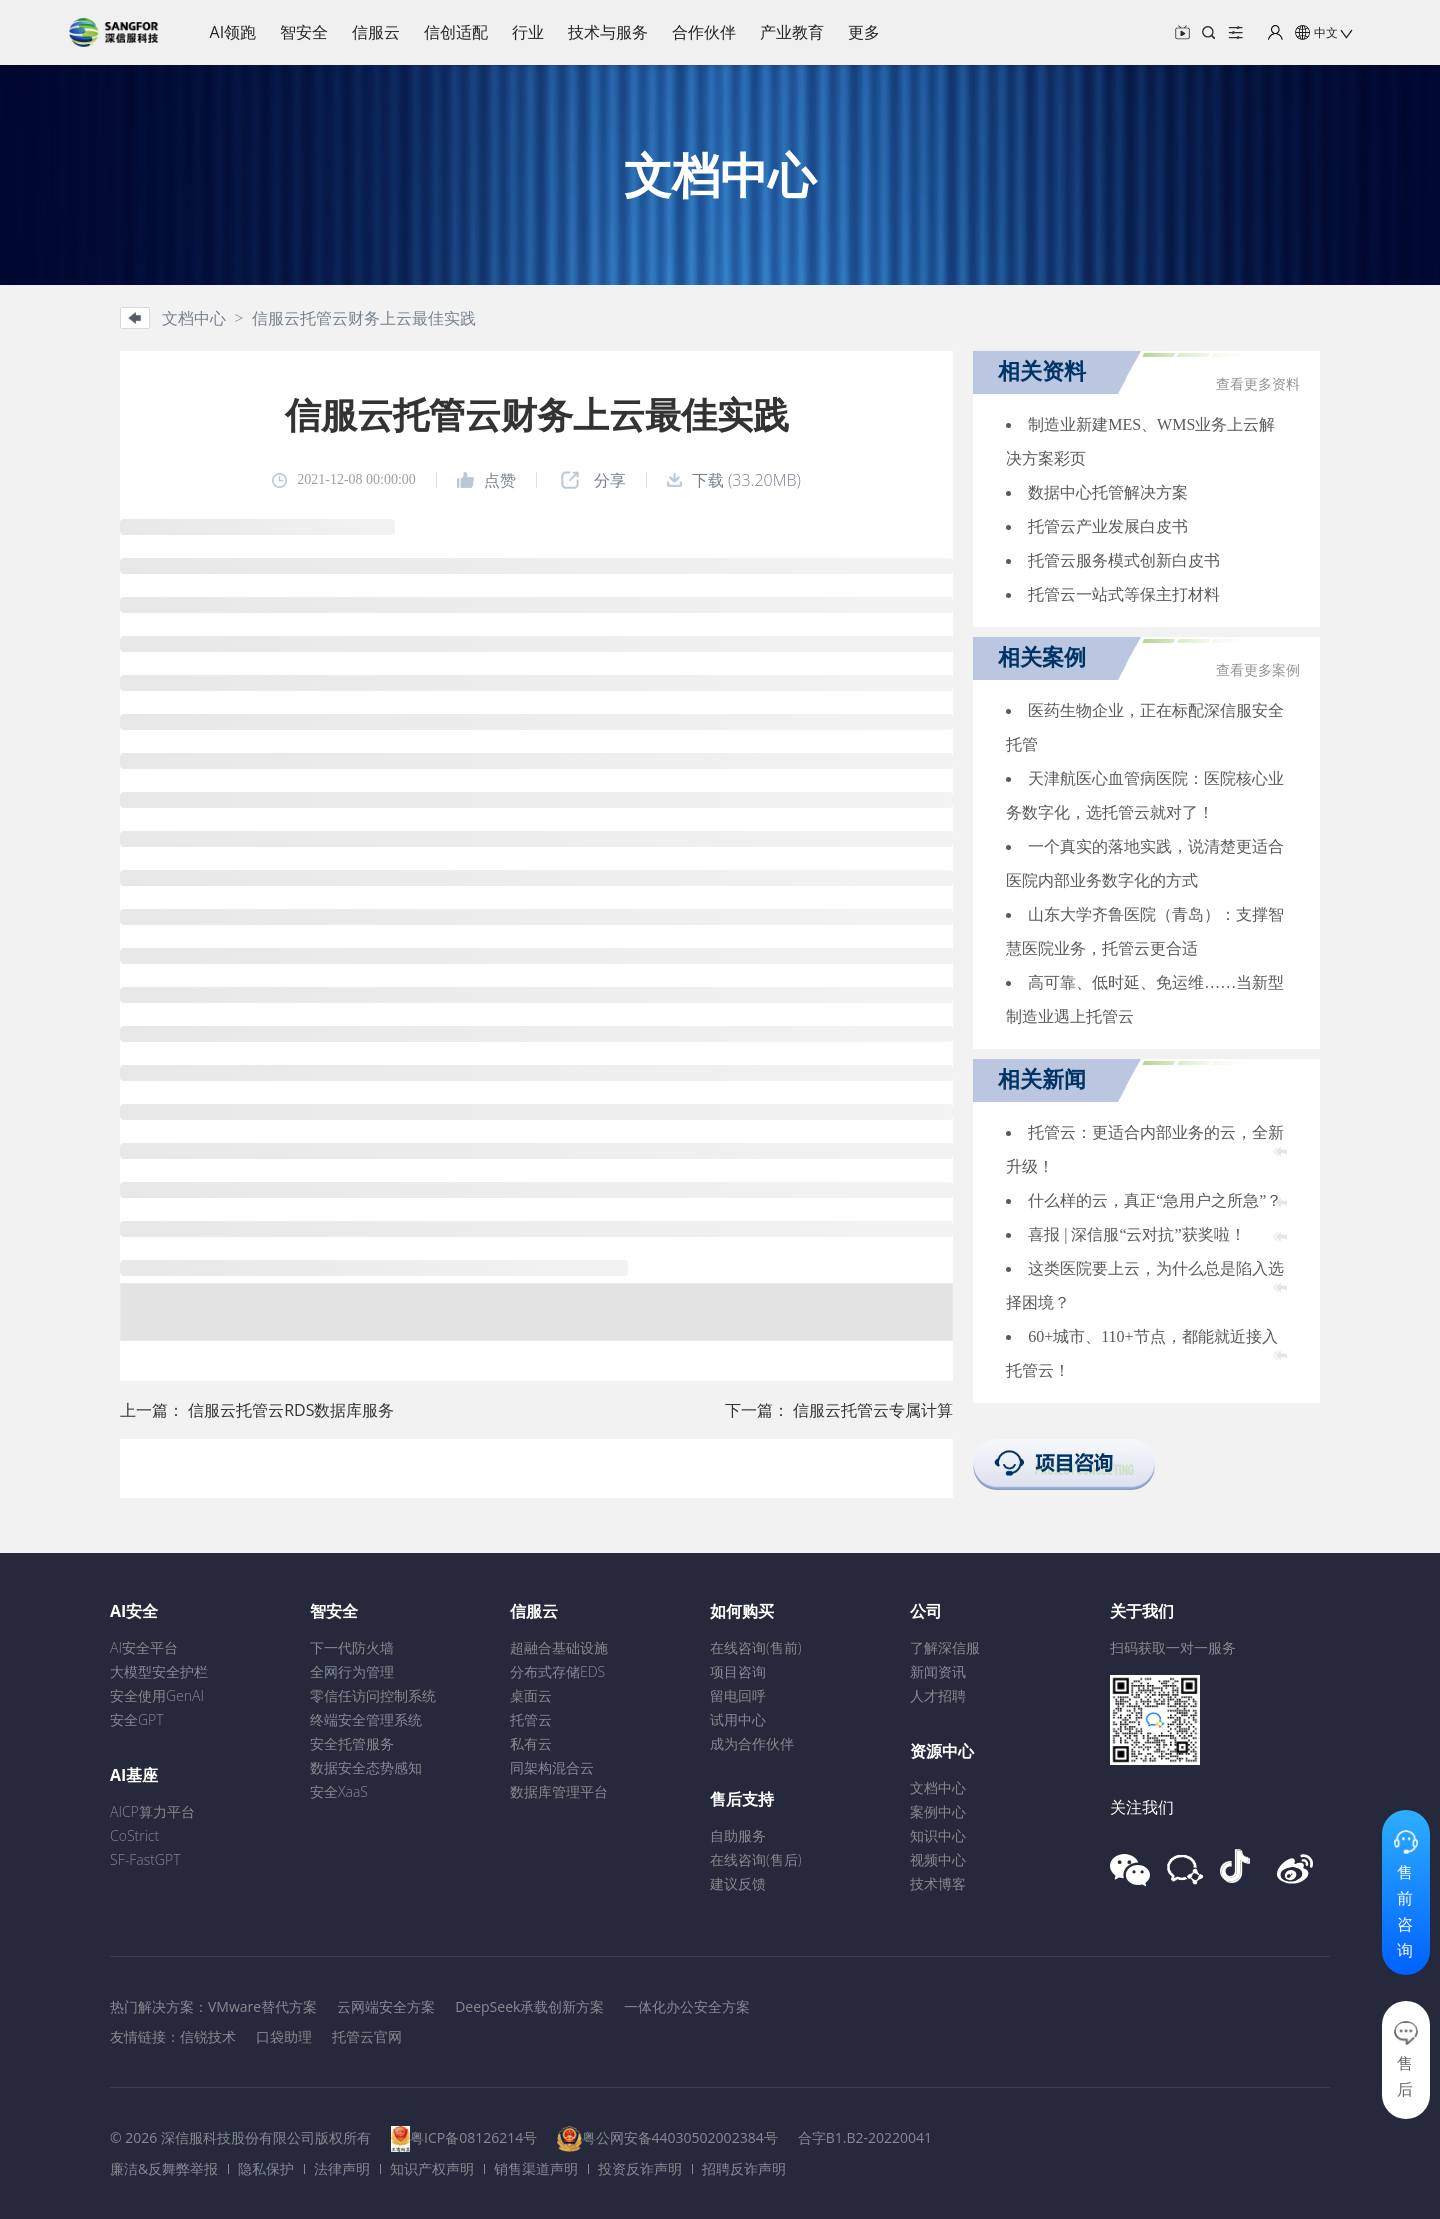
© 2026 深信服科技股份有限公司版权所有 (240, 2137)
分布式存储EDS (557, 1671)
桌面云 (531, 1695)
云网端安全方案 (386, 2006)
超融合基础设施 (559, 1647)
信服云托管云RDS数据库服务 (291, 1410)
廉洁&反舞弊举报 (164, 2168)
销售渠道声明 (536, 2168)
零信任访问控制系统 (373, 1695)
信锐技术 (208, 2036)
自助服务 (738, 1835)
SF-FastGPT (145, 1859)
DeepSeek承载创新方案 (529, 2006)
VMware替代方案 (262, 2006)
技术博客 (938, 1883)
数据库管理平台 (559, 1791)
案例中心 (938, 1811)
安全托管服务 (352, 1743)
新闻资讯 (938, 1671)
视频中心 (938, 1859)
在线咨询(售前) (756, 1647)
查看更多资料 (1258, 384)
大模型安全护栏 (159, 1671)
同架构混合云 (552, 1767)
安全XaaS (339, 1791)
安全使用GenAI (157, 1695)
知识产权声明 (432, 2168)
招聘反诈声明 (744, 2168)
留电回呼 (738, 1695)
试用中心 (738, 1719)
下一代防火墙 (352, 1647)
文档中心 (938, 1787)
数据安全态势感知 (366, 1767)
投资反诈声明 (640, 2168)
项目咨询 (738, 1671)
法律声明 (342, 2168)
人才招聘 (938, 1695)
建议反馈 (738, 1883)
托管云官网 (367, 2036)
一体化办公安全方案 (687, 2006)
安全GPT (137, 1719)
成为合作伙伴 (752, 1743)
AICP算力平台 (152, 1811)
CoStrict (134, 1835)
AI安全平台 (144, 1647)
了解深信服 (945, 1647)
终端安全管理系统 (366, 1719)
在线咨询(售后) (756, 1859)
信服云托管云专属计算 (873, 1410)
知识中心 (938, 1835)
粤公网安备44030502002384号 (680, 2137)
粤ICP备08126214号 (473, 2137)
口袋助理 (284, 2036)
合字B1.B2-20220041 (865, 2137)
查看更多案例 (1258, 670)
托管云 (531, 1719)
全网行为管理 (352, 1671)
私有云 (531, 1743)
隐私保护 (266, 2168)
